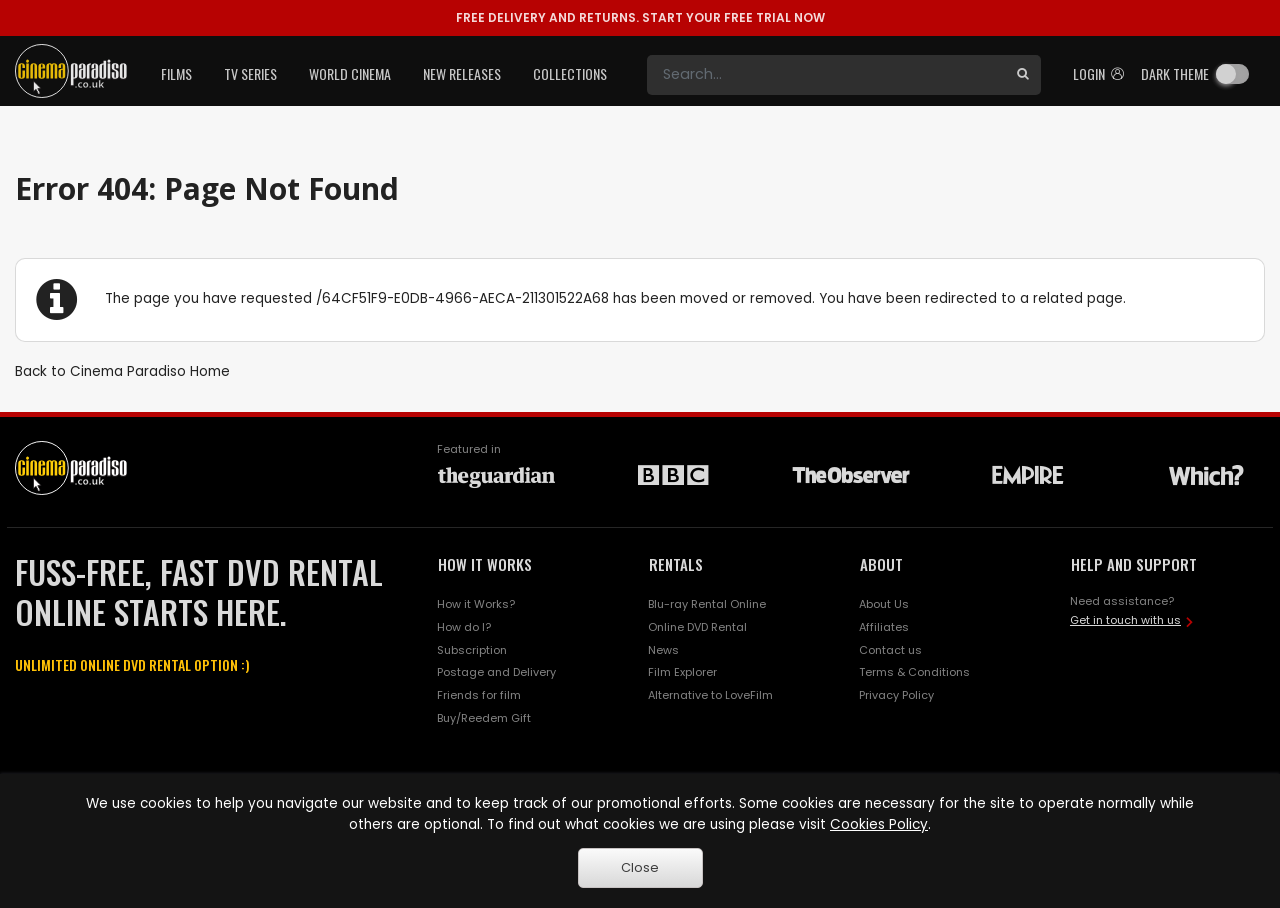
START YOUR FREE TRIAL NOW (640, 17)
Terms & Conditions (914, 672)
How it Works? (476, 604)
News (663, 650)
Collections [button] (570, 73)
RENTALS (676, 564)
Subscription (472, 650)
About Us (884, 604)
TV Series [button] (250, 73)
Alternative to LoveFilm (710, 695)
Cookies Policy (879, 824)
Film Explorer (682, 672)
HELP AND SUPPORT (1134, 564)
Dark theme (1175, 73)
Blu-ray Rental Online (707, 604)
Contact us (890, 650)
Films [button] (176, 73)
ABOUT (881, 564)
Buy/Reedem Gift (484, 718)
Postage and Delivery (496, 672)
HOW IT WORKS (485, 564)
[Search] (826, 75)
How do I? (464, 627)
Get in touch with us (1125, 620)
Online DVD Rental (697, 627)
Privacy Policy (896, 695)
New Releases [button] (462, 73)
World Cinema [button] (350, 73)
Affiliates (884, 627)
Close (640, 867)
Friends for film (479, 695)
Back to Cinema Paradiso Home (122, 371)
